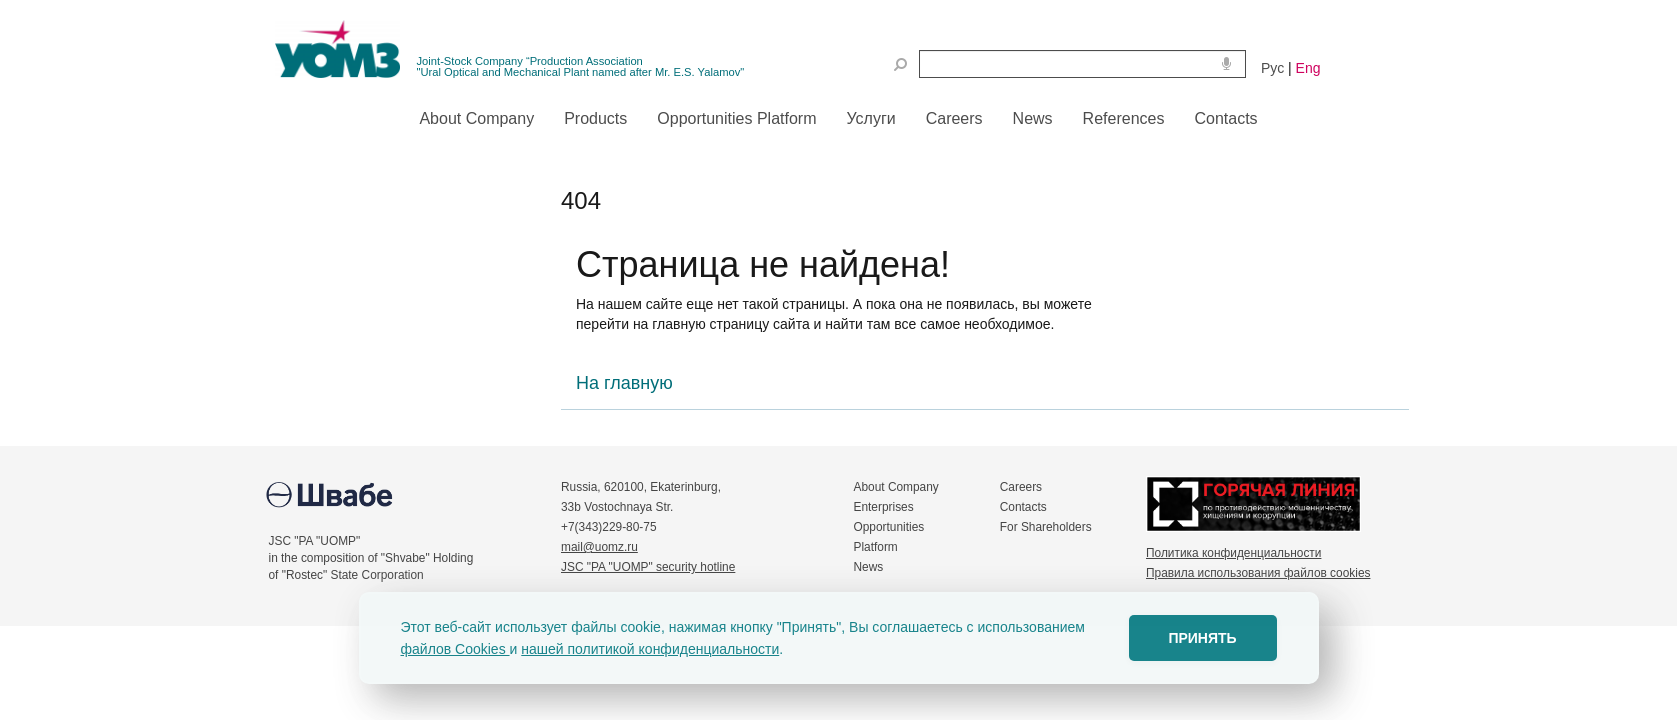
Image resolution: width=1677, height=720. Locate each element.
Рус (1272, 68)
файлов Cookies (455, 649)
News (869, 567)
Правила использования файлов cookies (1258, 573)
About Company (896, 487)
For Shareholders (1046, 527)
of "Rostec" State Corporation (346, 575)
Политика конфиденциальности (1233, 553)
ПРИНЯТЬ (1202, 638)
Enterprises (884, 507)
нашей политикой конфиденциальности (650, 649)
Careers (1021, 487)
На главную (624, 383)
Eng (1308, 68)
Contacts (1023, 507)
